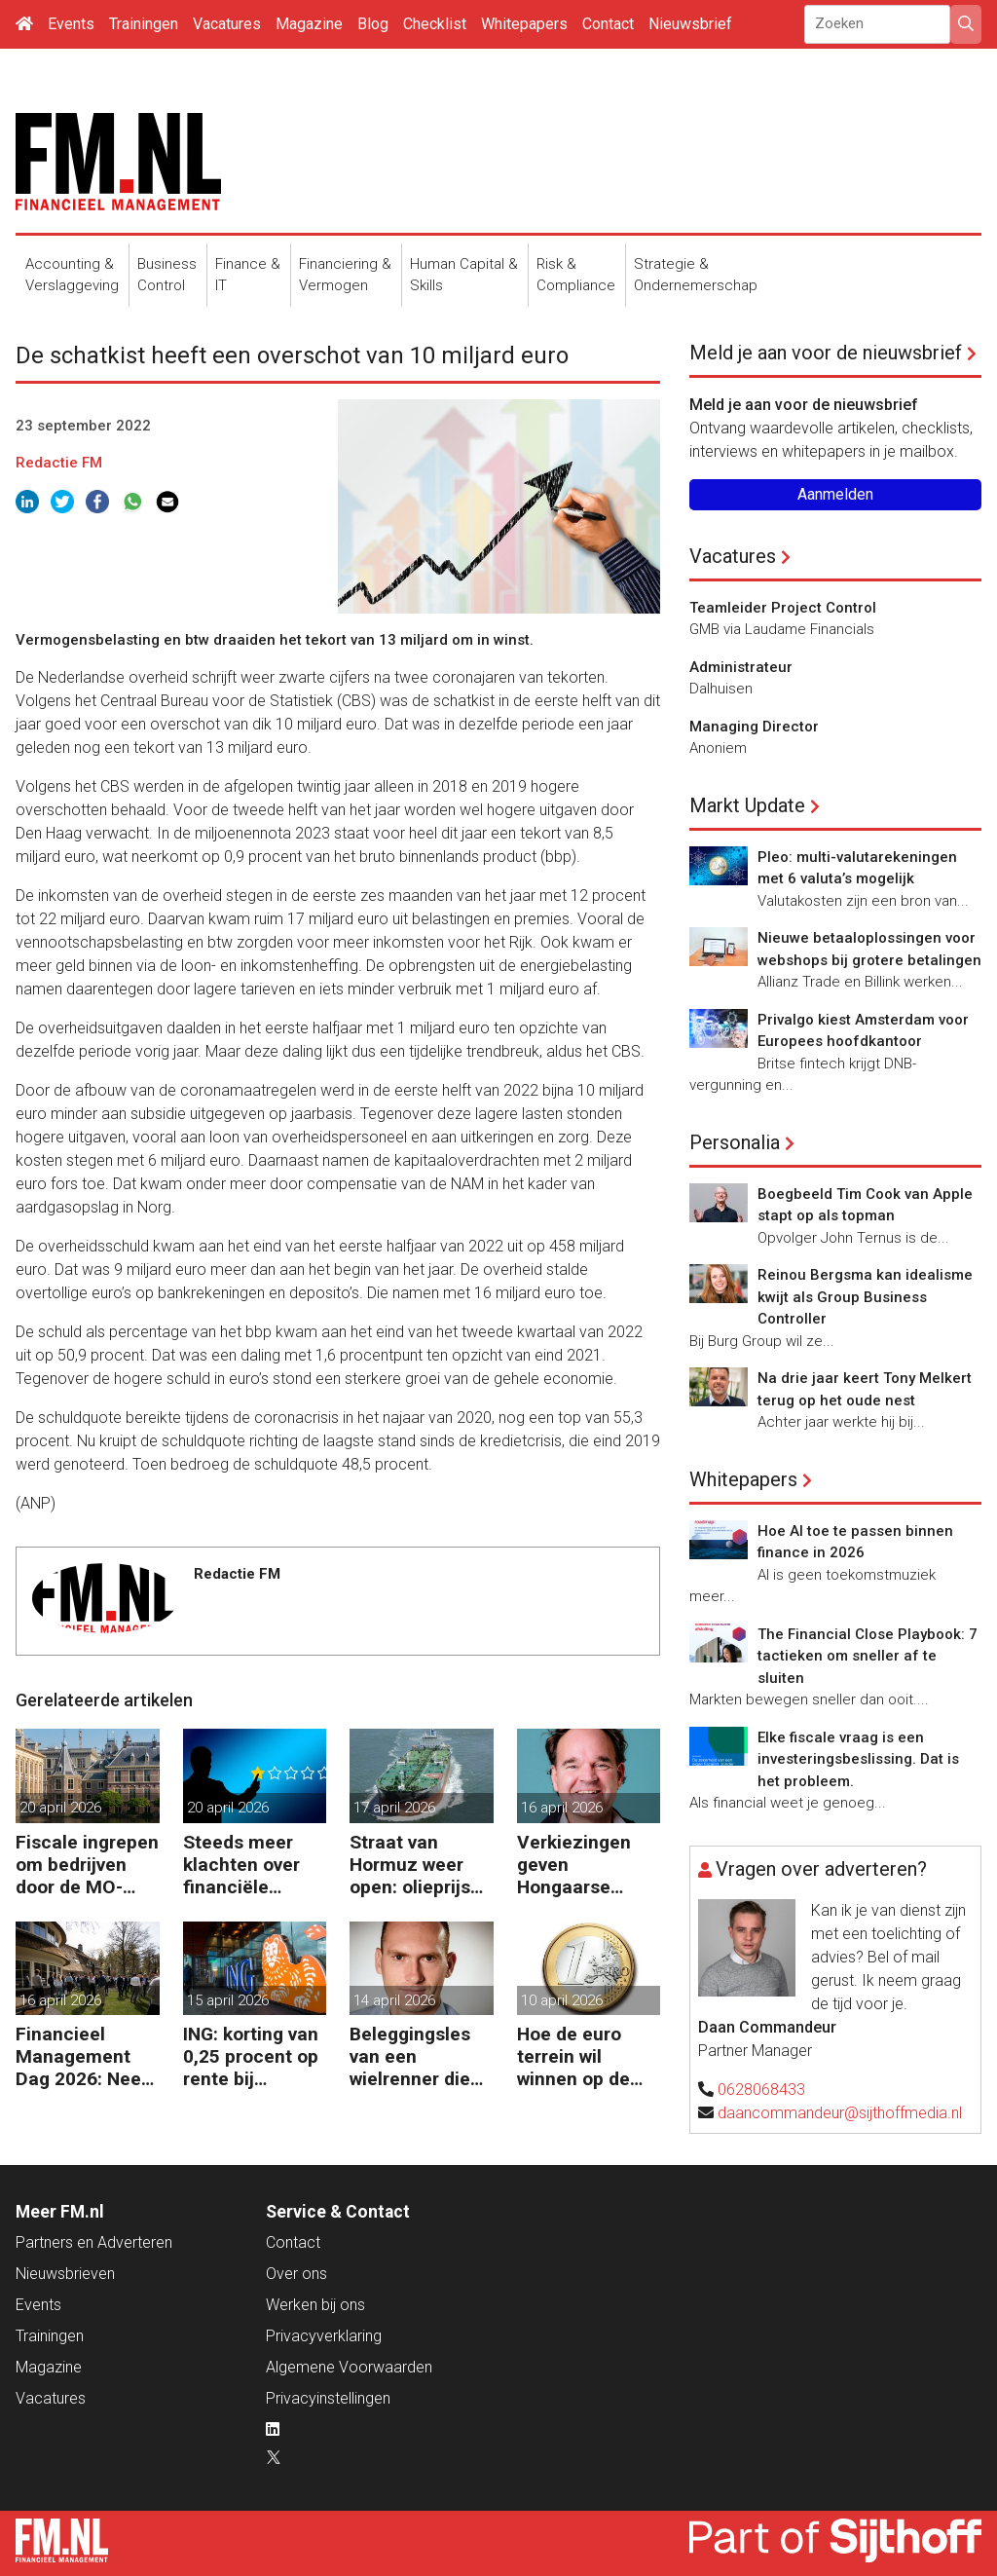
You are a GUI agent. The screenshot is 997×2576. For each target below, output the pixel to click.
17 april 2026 (394, 1807)
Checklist (434, 24)
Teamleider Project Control (782, 607)
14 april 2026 (394, 2000)
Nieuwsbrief (690, 24)
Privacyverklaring (324, 2336)
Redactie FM (59, 462)
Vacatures (227, 24)
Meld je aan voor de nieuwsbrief (825, 352)
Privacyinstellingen (328, 2398)
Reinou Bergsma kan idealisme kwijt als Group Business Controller (865, 1296)
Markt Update (747, 805)
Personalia (734, 1142)
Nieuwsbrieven (65, 2273)
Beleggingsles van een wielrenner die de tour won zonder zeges (410, 2056)
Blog (372, 24)
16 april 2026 (562, 1807)
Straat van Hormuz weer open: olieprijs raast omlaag (410, 1864)
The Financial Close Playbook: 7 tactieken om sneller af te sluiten (867, 1656)
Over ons (296, 2273)
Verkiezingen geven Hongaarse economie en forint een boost (586, 1864)
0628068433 (761, 2089)
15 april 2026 (228, 2000)
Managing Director (754, 726)
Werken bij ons (315, 2305)
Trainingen (143, 24)
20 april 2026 (60, 1807)
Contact (608, 24)
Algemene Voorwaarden (349, 2367)
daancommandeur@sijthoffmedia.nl (840, 2113)
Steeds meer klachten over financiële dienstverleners (249, 1864)
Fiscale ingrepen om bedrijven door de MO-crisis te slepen (87, 1864)
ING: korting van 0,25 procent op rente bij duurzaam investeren (250, 2056)
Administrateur (741, 667)
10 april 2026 (562, 2000)
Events (71, 24)
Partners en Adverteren (94, 2242)
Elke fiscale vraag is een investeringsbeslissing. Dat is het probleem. (858, 1759)
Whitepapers (524, 24)
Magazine (309, 24)
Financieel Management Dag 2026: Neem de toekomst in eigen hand (87, 2056)
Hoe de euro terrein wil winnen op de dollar (573, 2056)
